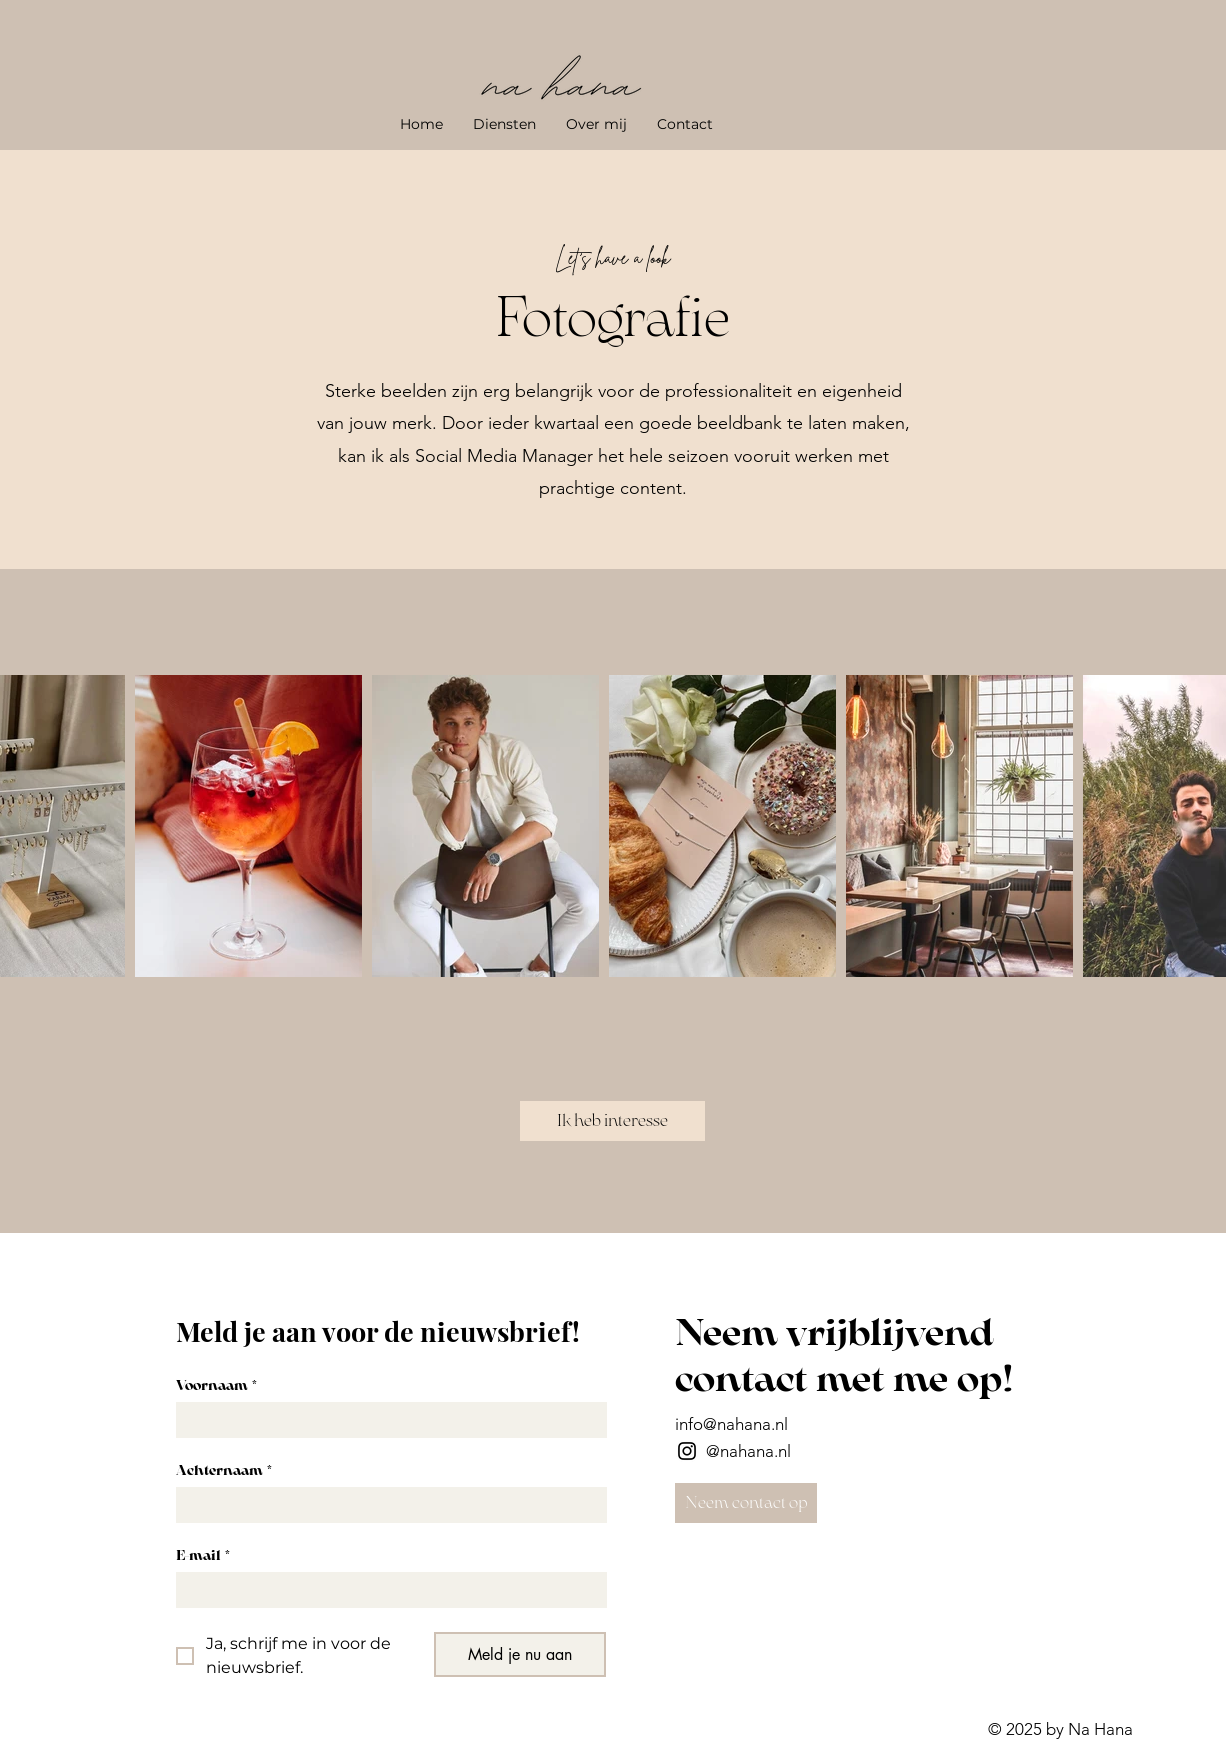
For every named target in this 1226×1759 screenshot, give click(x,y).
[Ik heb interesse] (612, 1121)
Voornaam (216, 1385)
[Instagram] (687, 1451)
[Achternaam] (385, 1505)
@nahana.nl (748, 1451)
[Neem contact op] (746, 1503)
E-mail (203, 1555)
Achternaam (224, 1470)
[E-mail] (385, 1590)
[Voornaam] (385, 1420)
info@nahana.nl (731, 1424)
